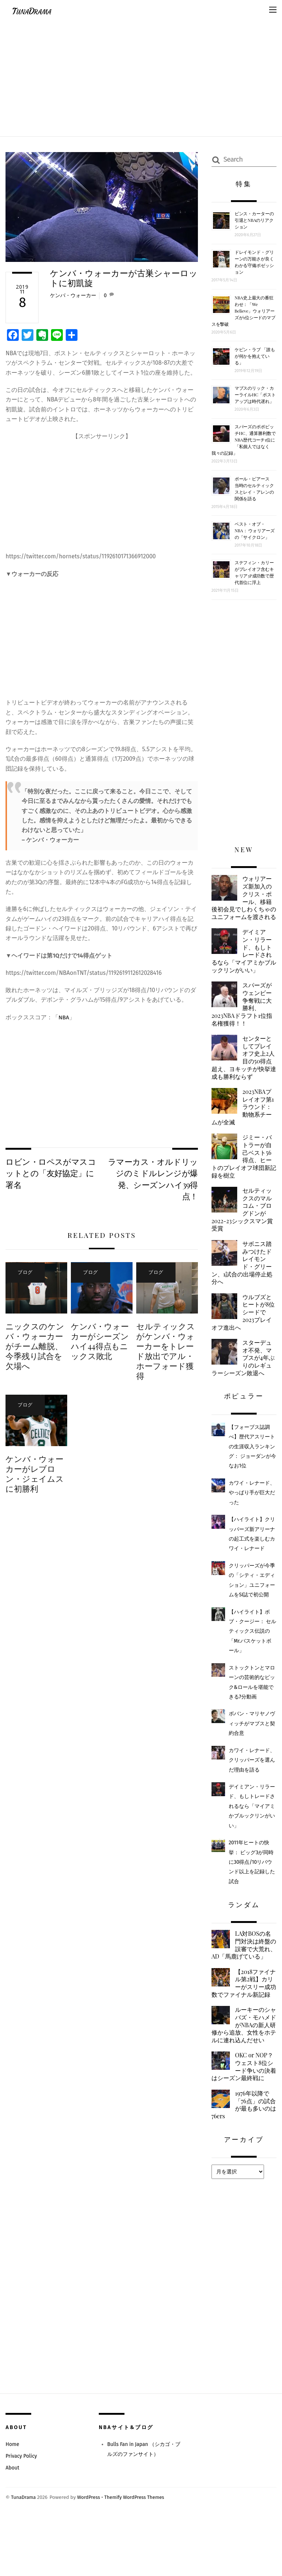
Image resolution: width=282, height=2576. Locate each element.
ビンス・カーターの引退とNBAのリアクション (254, 220)
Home (12, 2501)
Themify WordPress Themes (137, 2554)
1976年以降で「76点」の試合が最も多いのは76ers (242, 2161)
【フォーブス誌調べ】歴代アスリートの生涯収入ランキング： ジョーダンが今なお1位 (252, 1472)
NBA (63, 1017)
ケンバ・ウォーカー (73, 296)
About (13, 2525)
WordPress (90, 2554)
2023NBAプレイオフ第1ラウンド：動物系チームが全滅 (244, 1123)
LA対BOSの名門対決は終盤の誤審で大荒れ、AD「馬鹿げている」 (242, 1975)
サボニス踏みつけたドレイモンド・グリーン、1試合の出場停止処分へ (244, 1284)
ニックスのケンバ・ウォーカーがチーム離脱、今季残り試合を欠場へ (35, 1348)
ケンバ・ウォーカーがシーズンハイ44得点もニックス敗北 (100, 1343)
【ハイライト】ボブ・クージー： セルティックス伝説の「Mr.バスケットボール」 (252, 1657)
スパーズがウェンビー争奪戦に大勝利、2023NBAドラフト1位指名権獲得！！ (243, 1017)
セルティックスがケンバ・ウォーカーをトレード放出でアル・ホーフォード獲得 (165, 1353)
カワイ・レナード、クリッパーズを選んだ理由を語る (252, 1786)
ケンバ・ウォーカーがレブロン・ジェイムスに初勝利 (35, 1475)
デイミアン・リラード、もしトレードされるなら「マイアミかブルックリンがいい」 (243, 962)
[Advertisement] (141, 75)
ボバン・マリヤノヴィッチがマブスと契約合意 (252, 1750)
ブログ (22, 1273)
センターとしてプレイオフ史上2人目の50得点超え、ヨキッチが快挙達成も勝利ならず (243, 1072)
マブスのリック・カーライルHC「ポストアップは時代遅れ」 (255, 394)
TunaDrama (24, 2554)
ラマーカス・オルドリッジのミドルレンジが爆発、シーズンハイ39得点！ (155, 1179)
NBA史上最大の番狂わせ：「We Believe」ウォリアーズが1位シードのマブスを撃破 (243, 311)
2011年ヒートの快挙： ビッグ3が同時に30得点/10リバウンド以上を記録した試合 (252, 1888)
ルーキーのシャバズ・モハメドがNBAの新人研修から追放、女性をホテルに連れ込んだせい (243, 2074)
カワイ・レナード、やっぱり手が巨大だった (252, 1519)
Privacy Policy (22, 2513)
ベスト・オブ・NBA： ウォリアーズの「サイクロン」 (255, 530)
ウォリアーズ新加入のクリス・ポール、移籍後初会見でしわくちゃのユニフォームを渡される (243, 902)
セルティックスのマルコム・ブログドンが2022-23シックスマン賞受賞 (244, 1229)
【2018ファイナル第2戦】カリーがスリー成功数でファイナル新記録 (243, 2023)
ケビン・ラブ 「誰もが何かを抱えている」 (255, 355)
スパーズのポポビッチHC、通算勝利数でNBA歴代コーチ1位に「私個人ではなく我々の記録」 (244, 440)
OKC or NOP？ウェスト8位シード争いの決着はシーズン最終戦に (244, 2121)
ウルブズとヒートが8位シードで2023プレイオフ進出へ (243, 1335)
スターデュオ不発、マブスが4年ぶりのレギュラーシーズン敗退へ (243, 1383)
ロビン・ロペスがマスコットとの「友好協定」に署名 (48, 1174)
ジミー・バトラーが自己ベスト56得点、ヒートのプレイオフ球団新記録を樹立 (243, 1174)
